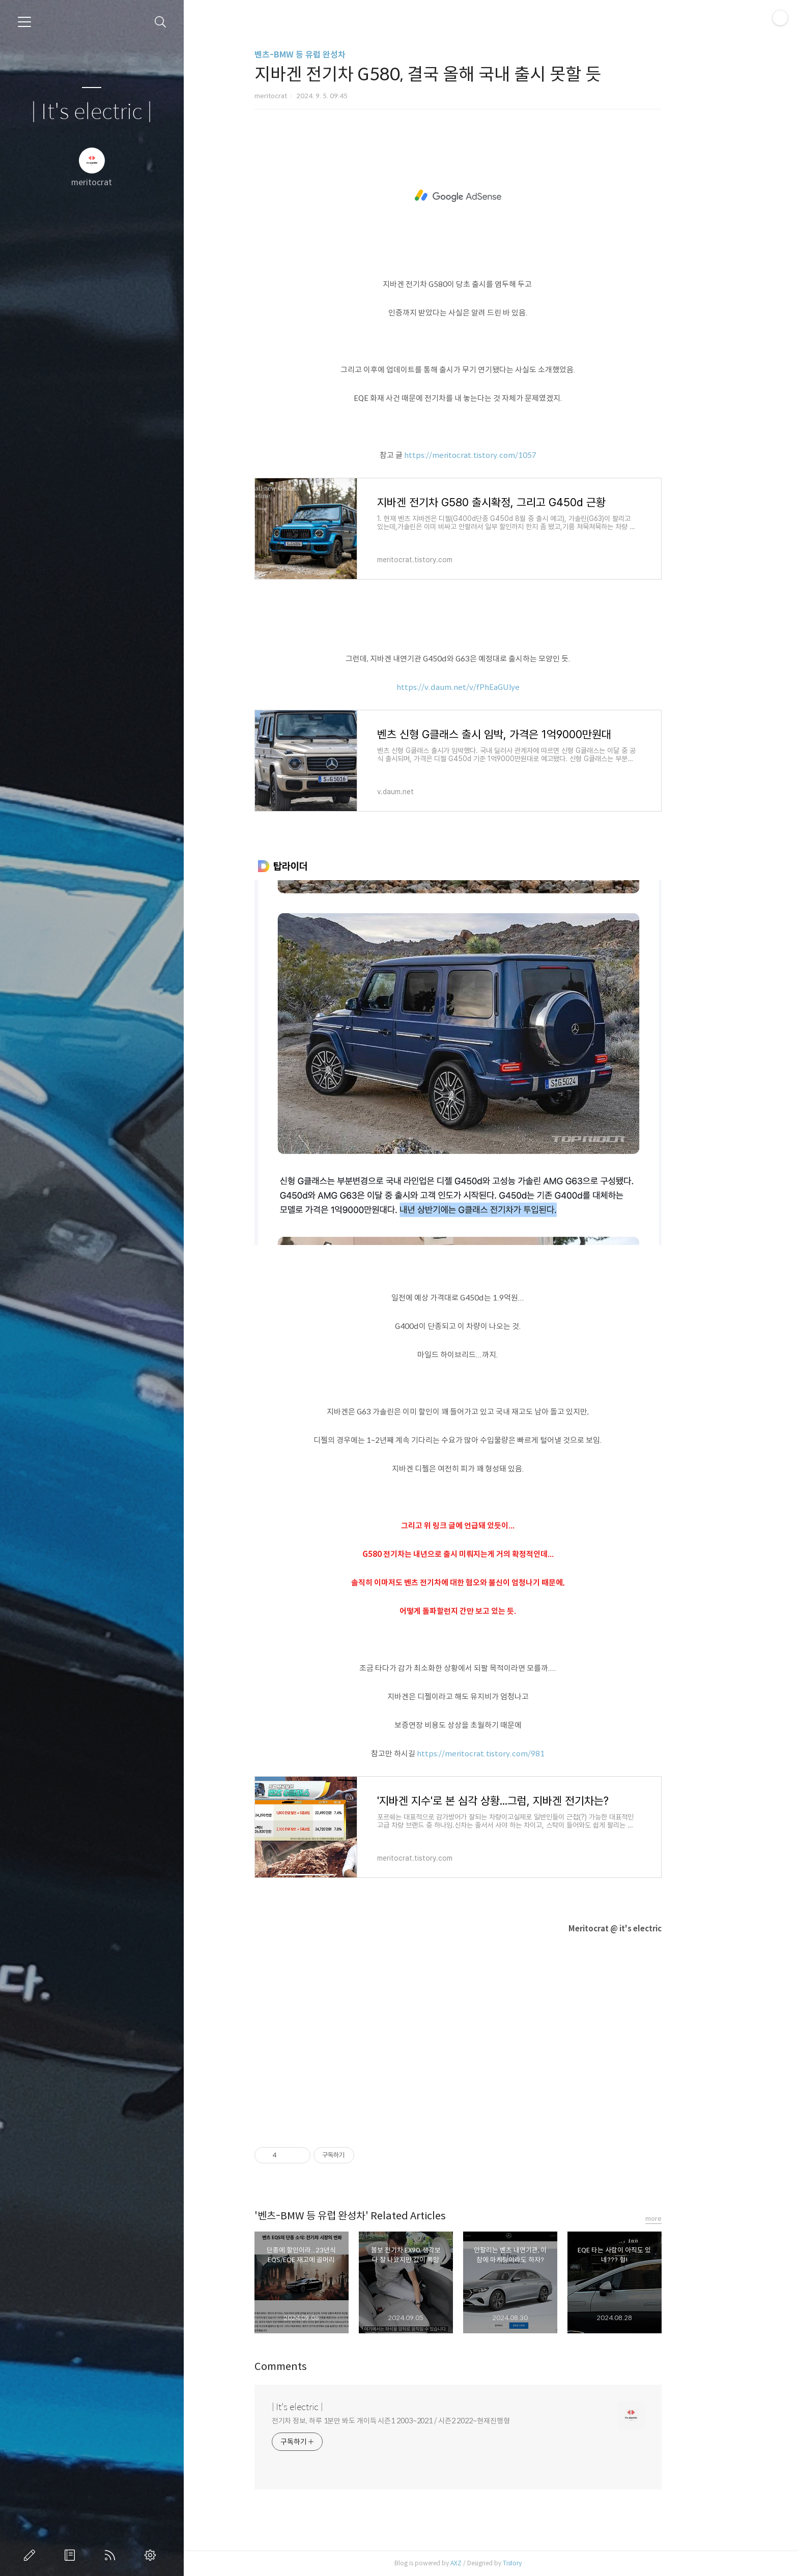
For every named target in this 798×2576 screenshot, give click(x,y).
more (686, 2218)
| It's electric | (91, 112)
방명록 (72, 2555)
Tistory (544, 2563)
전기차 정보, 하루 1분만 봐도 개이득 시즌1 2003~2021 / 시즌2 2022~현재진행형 (423, 2420)
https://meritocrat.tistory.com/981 (514, 1753)
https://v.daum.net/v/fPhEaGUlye (490, 687)
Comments (313, 2366)
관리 (152, 2555)
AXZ (488, 2563)
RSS (112, 2555)
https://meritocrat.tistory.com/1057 (503, 455)
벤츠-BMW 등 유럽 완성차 (332, 54)
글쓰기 (31, 2555)
